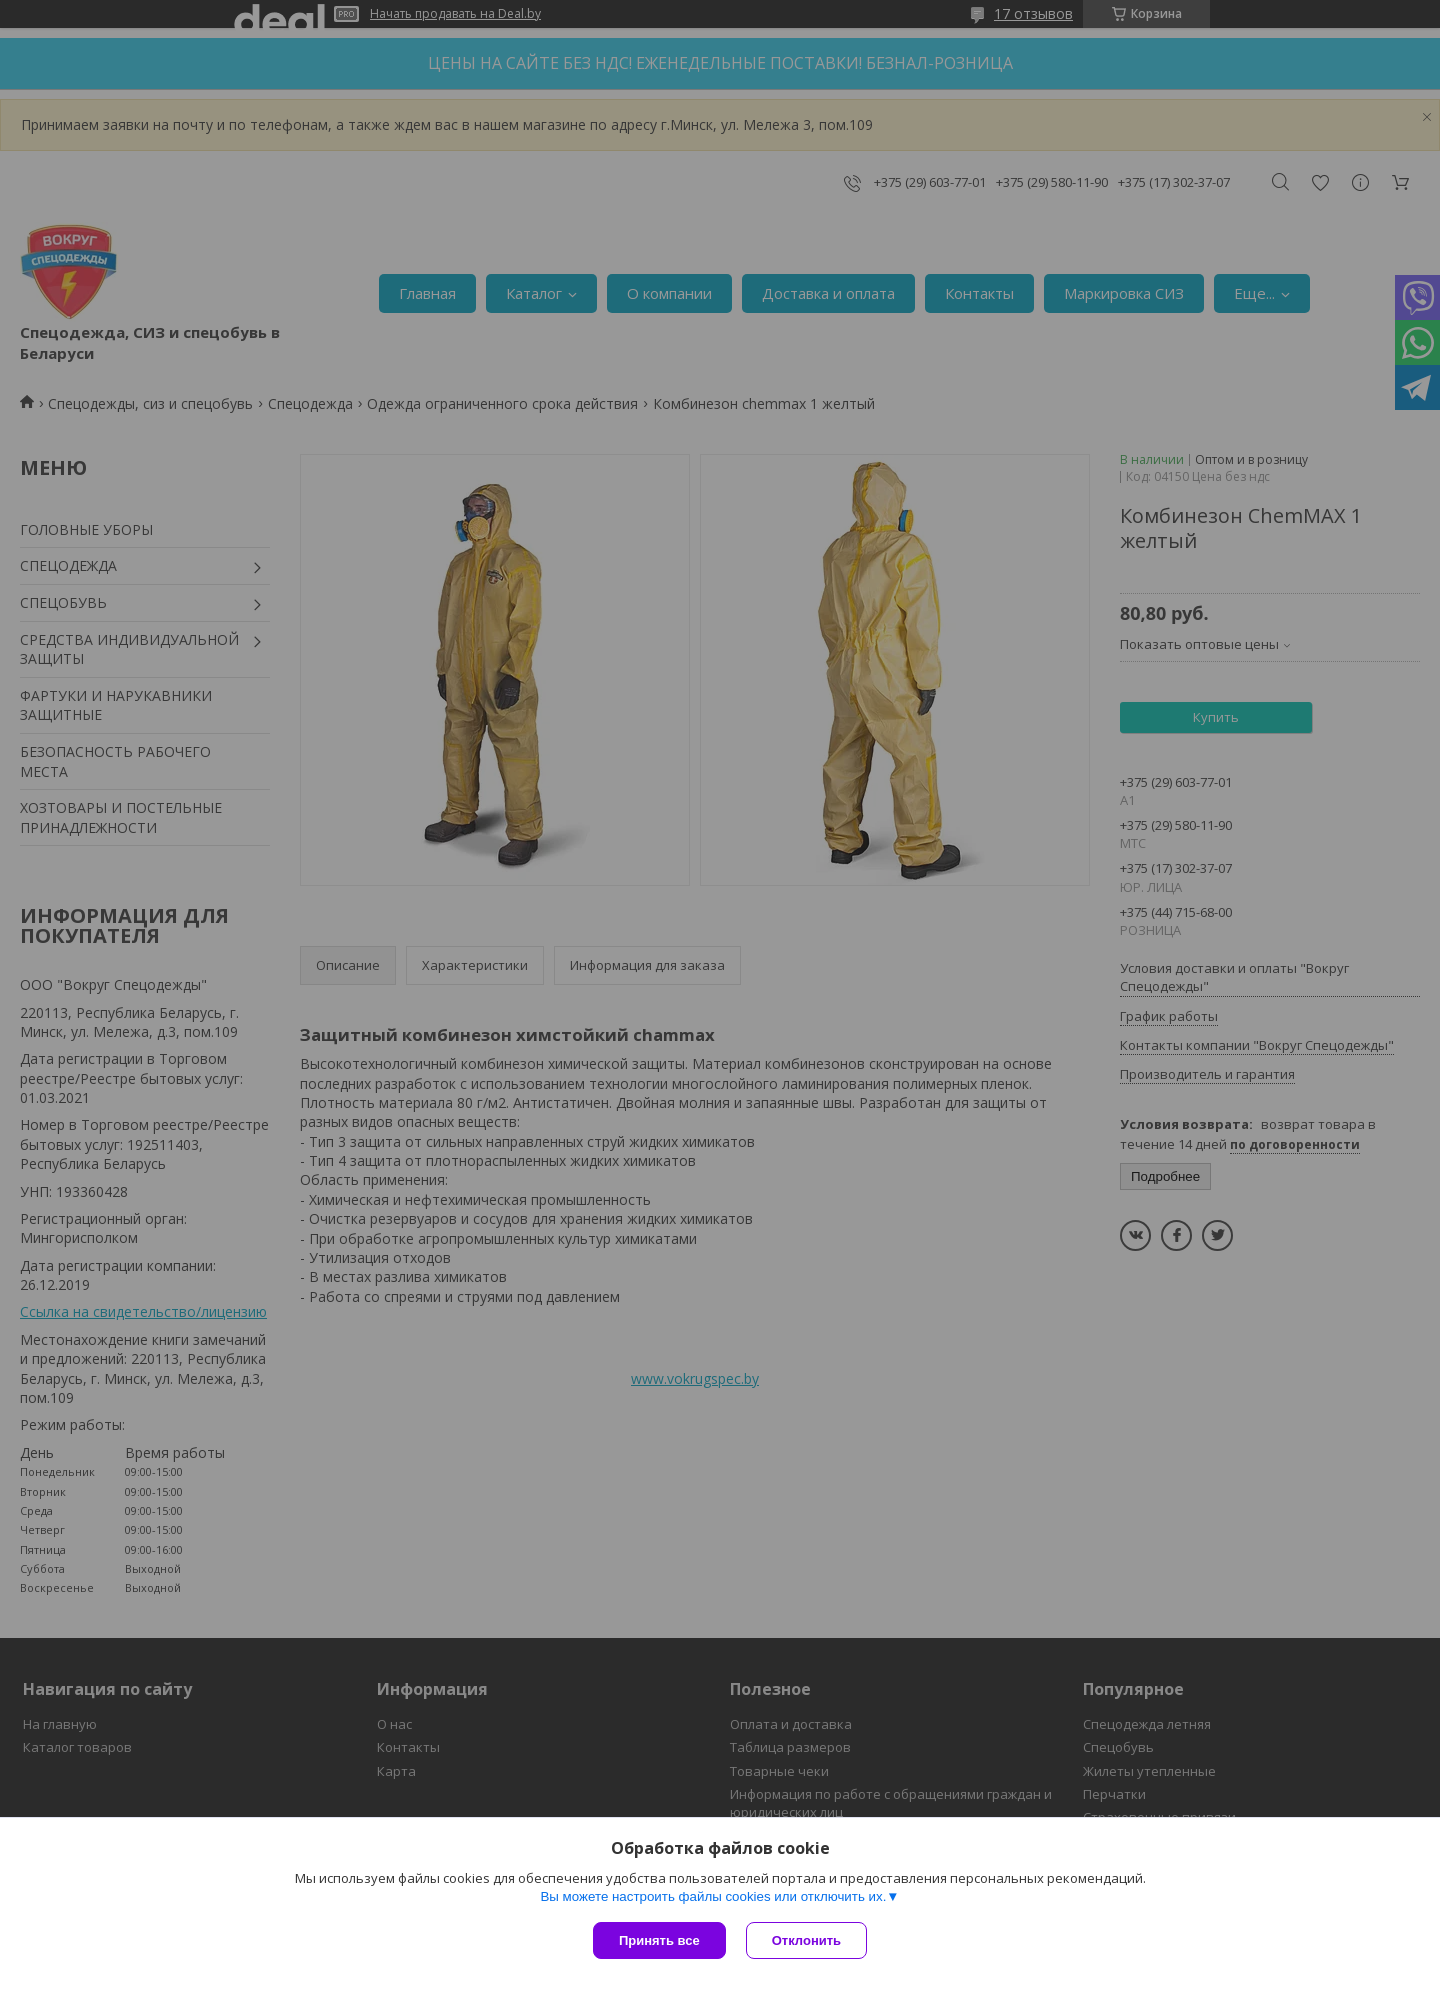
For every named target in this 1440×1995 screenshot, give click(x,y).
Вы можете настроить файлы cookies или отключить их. (713, 1896)
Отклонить (806, 1940)
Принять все (659, 1940)
